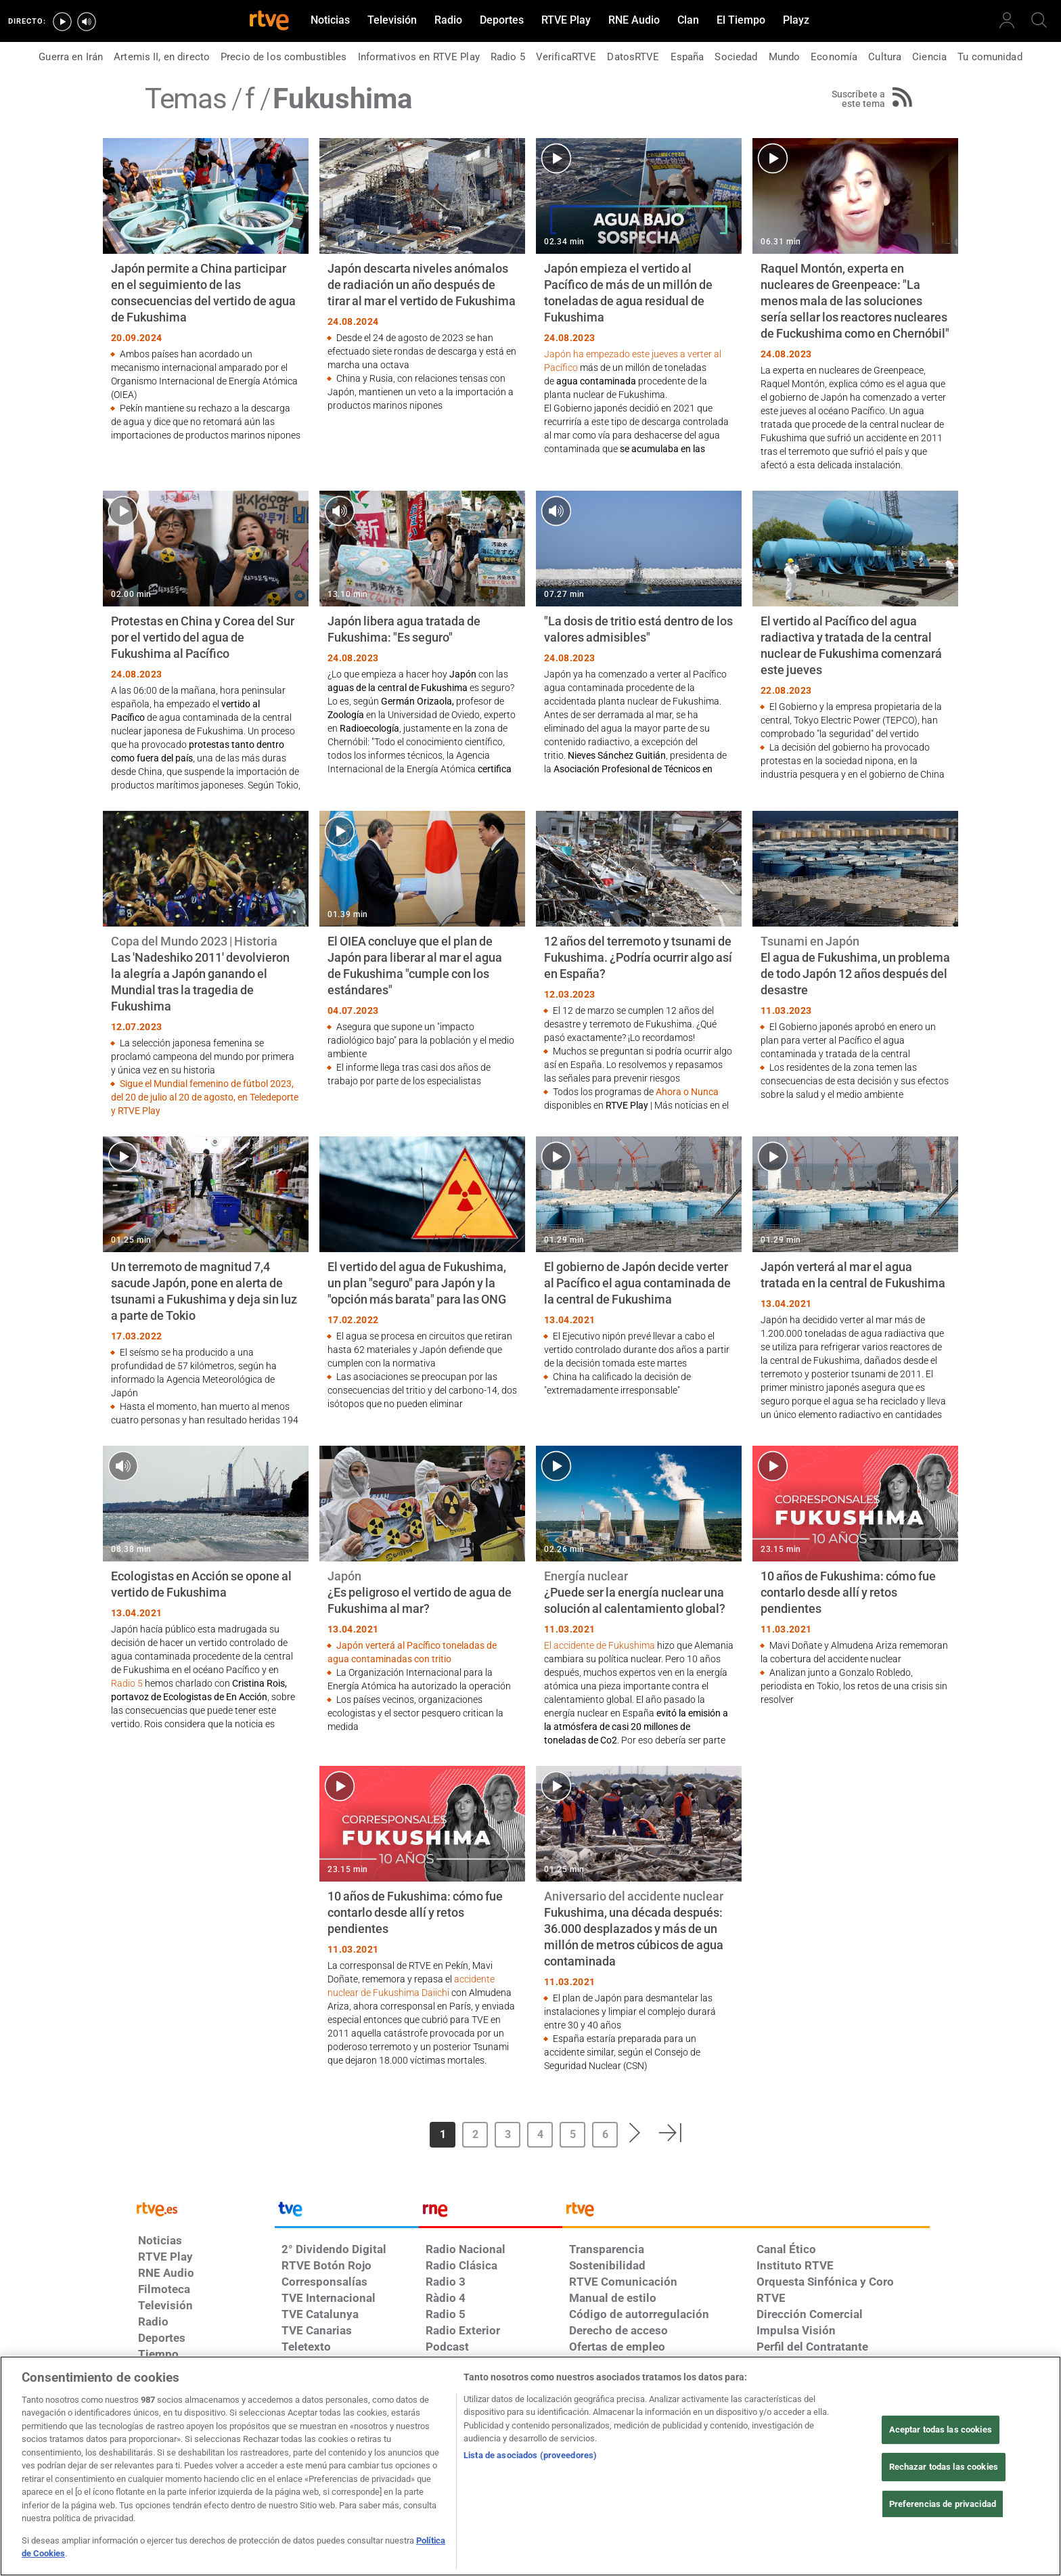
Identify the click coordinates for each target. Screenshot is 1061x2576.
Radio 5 (128, 1683)
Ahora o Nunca (687, 1091)
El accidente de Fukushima (599, 1645)
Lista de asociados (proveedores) (530, 2455)
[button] (635, 2132)
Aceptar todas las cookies (940, 2430)
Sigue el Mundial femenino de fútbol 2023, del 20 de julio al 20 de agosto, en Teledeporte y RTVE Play (204, 1097)
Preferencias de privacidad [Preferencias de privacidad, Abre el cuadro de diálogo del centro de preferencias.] (942, 2504)
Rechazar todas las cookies (943, 2467)
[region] (530, 2466)
